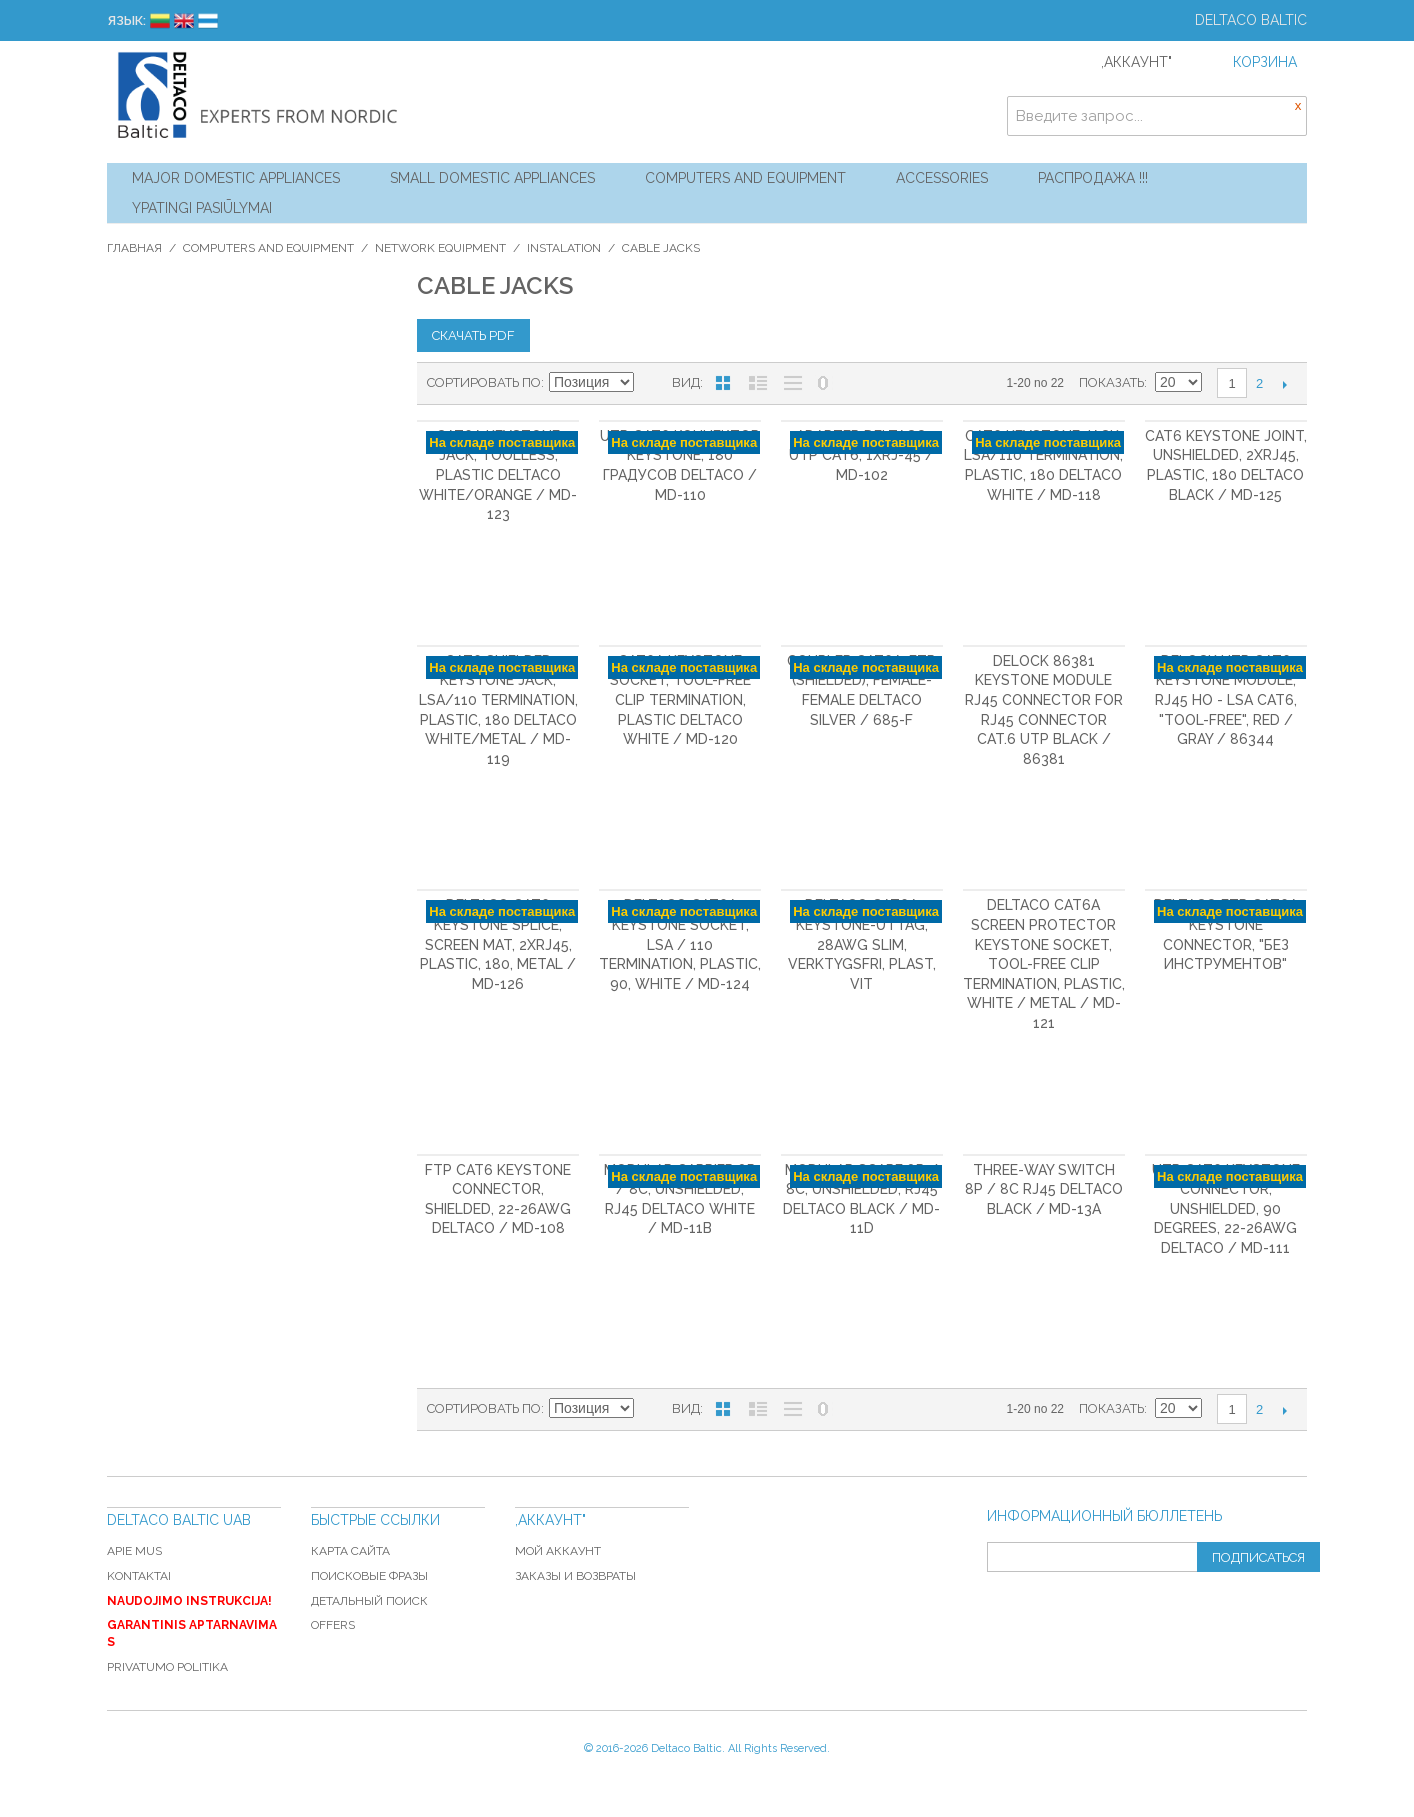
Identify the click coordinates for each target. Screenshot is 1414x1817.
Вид (686, 382)
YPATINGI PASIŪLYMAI (202, 208)
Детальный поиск (369, 1601)
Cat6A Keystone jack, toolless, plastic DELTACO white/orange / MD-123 (498, 475)
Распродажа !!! (1093, 178)
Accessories (942, 178)
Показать (1111, 382)
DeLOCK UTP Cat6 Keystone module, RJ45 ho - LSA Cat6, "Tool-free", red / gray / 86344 (1226, 700)
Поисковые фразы (369, 1576)
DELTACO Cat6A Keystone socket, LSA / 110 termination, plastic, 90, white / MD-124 (680, 944)
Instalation (564, 248)
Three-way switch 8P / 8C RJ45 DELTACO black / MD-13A (1044, 1189)
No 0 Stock (823, 383)
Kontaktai (139, 1576)
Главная (134, 248)
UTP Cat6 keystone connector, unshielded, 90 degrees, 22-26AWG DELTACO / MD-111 (1226, 1209)
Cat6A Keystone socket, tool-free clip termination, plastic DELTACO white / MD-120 (680, 700)
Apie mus (134, 1551)
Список (758, 383)
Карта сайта (350, 1551)
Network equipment (440, 248)
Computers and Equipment (745, 178)
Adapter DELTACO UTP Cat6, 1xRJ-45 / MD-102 (861, 455)
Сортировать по (484, 382)
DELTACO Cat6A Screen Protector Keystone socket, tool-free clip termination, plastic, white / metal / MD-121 (1044, 964)
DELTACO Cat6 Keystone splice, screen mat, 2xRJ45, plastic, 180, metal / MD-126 (498, 944)
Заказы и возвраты (575, 1576)
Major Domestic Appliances (236, 178)
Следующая (1284, 384)
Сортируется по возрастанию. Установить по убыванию (652, 383)
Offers (333, 1625)
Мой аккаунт (558, 1551)
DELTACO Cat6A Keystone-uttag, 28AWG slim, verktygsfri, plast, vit (862, 944)
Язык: (126, 20)
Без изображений (793, 383)
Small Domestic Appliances (492, 178)
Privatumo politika (167, 1667)
